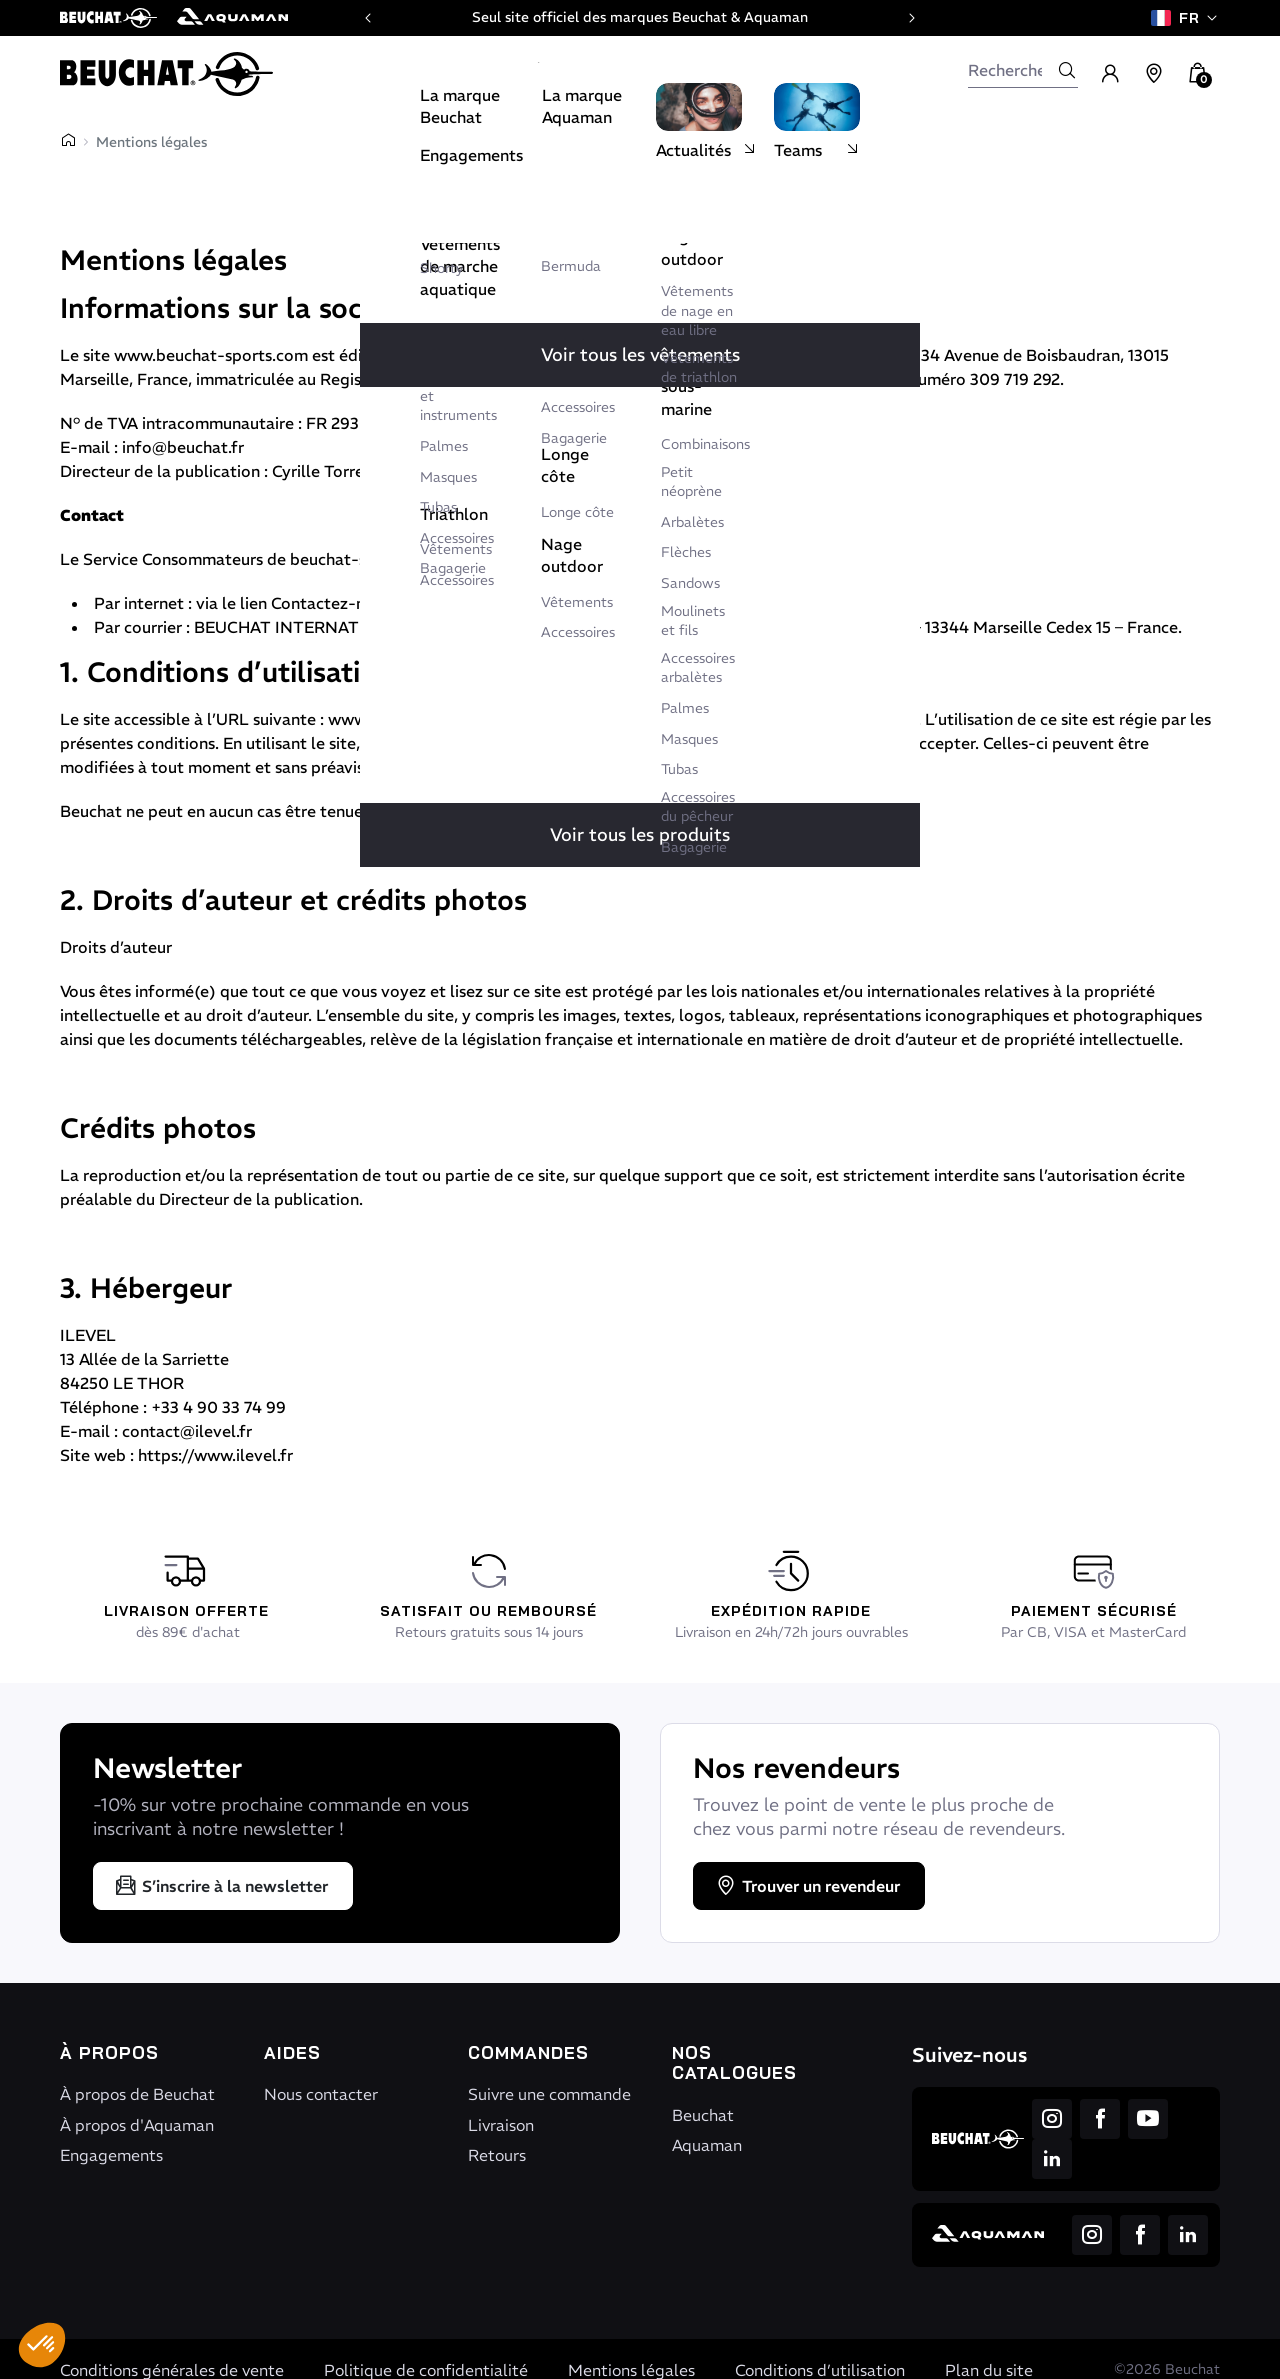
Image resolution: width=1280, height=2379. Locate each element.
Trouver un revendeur (807, 1886)
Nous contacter (321, 2094)
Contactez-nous (331, 603)
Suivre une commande (549, 2094)
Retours (497, 2155)
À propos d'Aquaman (137, 2125)
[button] (42, 2345)
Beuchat (703, 2115)
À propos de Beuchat (137, 2094)
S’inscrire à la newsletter (221, 1886)
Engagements (111, 2155)
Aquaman (707, 2145)
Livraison (501, 2125)
